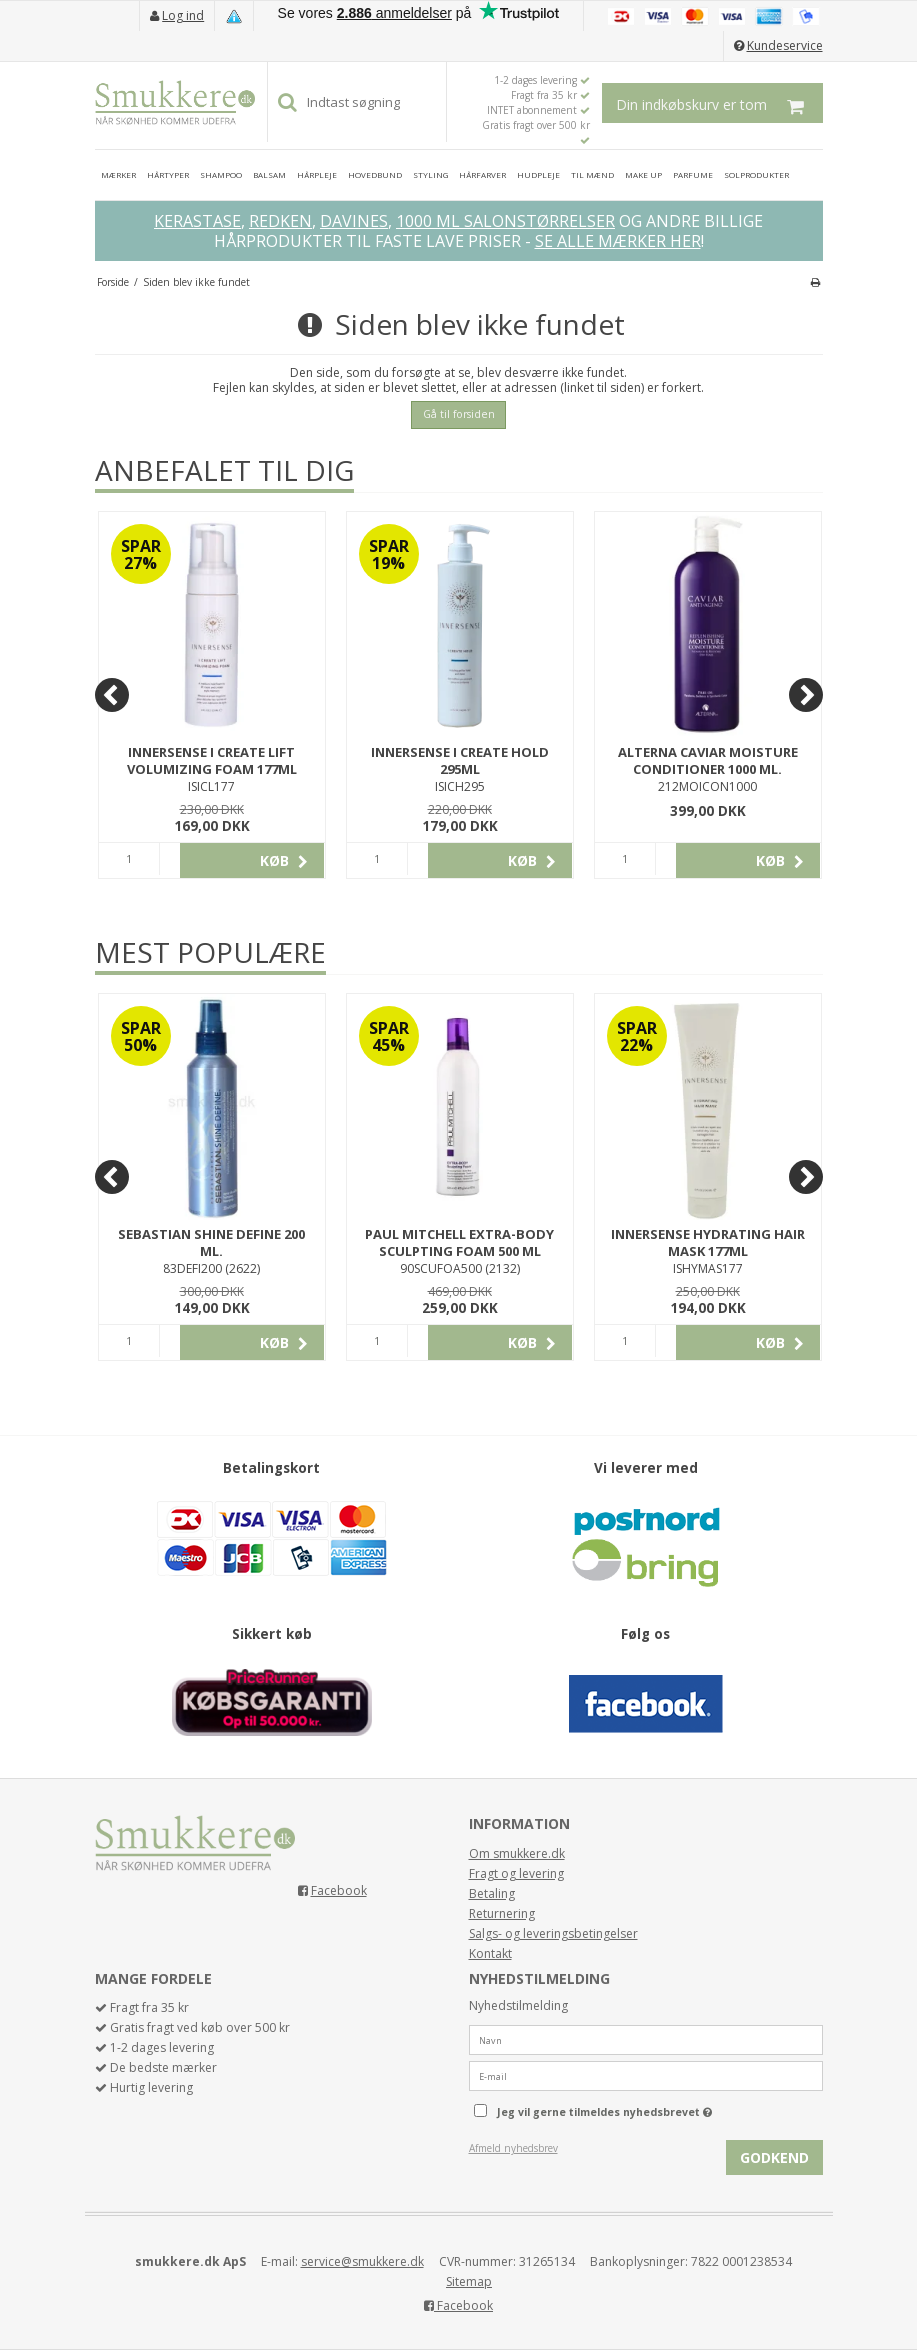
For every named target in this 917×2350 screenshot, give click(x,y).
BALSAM (269, 174)
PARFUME (693, 174)
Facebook (339, 1890)
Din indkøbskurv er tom (719, 103)
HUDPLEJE (538, 174)
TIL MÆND (592, 174)
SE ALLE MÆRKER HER (618, 241)
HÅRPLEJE (317, 174)
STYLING (430, 174)
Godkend (774, 2157)
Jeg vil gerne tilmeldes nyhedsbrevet (655, 2108)
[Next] (806, 695)
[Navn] (646, 2038)
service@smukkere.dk (362, 2261)
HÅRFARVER (482, 174)
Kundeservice (785, 45)
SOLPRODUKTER (756, 174)
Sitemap (469, 2281)
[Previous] (112, 695)
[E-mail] (646, 2074)
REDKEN (280, 221)
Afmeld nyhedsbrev (513, 2148)
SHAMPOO (221, 174)
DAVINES (354, 221)
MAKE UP (643, 174)
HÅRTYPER (168, 174)
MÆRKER (118, 174)
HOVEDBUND (375, 174)
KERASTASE (197, 221)
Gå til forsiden (459, 414)
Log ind (183, 15)
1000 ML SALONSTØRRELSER (505, 221)
